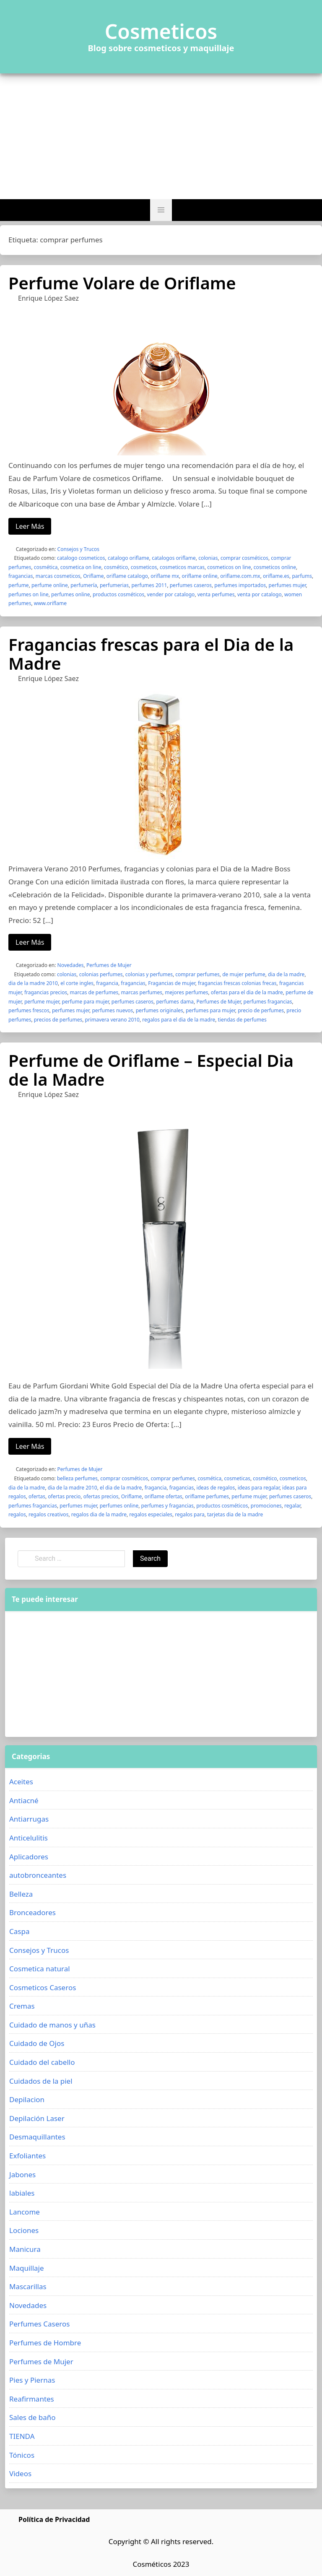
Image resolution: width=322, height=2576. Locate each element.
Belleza (21, 1894)
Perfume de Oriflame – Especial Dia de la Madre (150, 1070)
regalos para (189, 1514)
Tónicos (21, 2455)
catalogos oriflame (174, 557)
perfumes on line (28, 594)
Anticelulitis (28, 1838)
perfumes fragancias (268, 1001)
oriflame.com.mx (240, 576)
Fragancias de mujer (171, 983)
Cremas (22, 2006)
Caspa (19, 1931)
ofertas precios (101, 1496)
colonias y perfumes (149, 974)
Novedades (70, 965)
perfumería (83, 585)
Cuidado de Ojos (36, 2043)
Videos (20, 2473)
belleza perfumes (77, 1478)
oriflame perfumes (207, 1496)
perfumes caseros (191, 585)
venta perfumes (216, 594)
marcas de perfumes (94, 992)
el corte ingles (76, 983)
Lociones (24, 2230)
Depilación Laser (37, 2118)
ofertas (37, 1496)
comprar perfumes (197, 974)
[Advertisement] (161, 136)
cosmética (46, 567)
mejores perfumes (186, 992)
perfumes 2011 (149, 585)
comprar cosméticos (244, 557)
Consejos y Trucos (78, 549)
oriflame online (199, 576)
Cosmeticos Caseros (42, 1987)
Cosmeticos (161, 31)
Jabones (22, 2174)
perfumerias (114, 585)
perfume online (49, 585)
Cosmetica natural (39, 1968)
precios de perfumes (58, 1019)
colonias (208, 557)
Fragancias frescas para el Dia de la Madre (150, 654)
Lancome (24, 2212)
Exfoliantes (27, 2155)
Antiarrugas (29, 1819)
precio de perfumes (261, 1010)
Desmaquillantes (37, 2137)
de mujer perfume (243, 974)
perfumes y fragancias (167, 1505)
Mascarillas (28, 2286)
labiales (21, 2193)
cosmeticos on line (229, 567)
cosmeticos (144, 567)
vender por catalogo (171, 594)
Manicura (25, 2249)
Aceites (21, 1781)
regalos (17, 1514)
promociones (266, 1505)
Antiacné (24, 1800)
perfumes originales (159, 1010)
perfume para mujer (85, 1001)
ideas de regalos (216, 1487)
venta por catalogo (259, 594)
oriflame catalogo (127, 576)
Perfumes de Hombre (45, 2342)
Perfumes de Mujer (109, 965)
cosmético (116, 567)
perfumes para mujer (210, 1010)
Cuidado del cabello (42, 2062)
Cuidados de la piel (41, 2081)
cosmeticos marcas (182, 567)
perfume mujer (41, 1001)
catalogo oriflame (128, 557)
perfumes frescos (28, 1010)
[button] (161, 210)
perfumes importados (240, 585)
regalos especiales (150, 1514)
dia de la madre (286, 974)
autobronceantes (37, 1875)
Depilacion (26, 2099)
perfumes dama (175, 1001)
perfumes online (70, 594)
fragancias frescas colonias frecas (237, 983)
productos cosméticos (118, 594)
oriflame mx (165, 576)
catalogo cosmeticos (81, 557)
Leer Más (30, 526)
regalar (292, 1505)
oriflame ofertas (163, 1496)
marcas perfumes (141, 992)
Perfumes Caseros (39, 2324)
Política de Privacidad (54, 2519)
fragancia (107, 983)
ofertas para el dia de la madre (247, 992)
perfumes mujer (287, 585)
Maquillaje (26, 2268)
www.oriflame (50, 603)
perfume (18, 585)
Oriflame (93, 576)
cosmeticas (237, 1478)
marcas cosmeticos (58, 576)
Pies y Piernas (32, 2380)
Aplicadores (28, 1856)
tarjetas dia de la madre (235, 1514)
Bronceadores (32, 1912)
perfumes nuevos (112, 1010)
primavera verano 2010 (112, 1019)
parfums (302, 576)
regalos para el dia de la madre (178, 1019)
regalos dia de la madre (99, 1514)
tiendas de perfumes (242, 1019)
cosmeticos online (275, 567)
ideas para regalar (259, 1487)
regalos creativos (48, 1514)
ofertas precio (64, 1496)
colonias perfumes (101, 974)
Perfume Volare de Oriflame (122, 282)
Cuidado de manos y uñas (52, 2025)
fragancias (20, 576)
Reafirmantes (31, 2399)
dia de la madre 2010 (33, 983)
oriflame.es (276, 576)
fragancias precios (45, 992)
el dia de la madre (121, 1487)
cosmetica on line (80, 567)
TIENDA (22, 2436)
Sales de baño (32, 2417)
